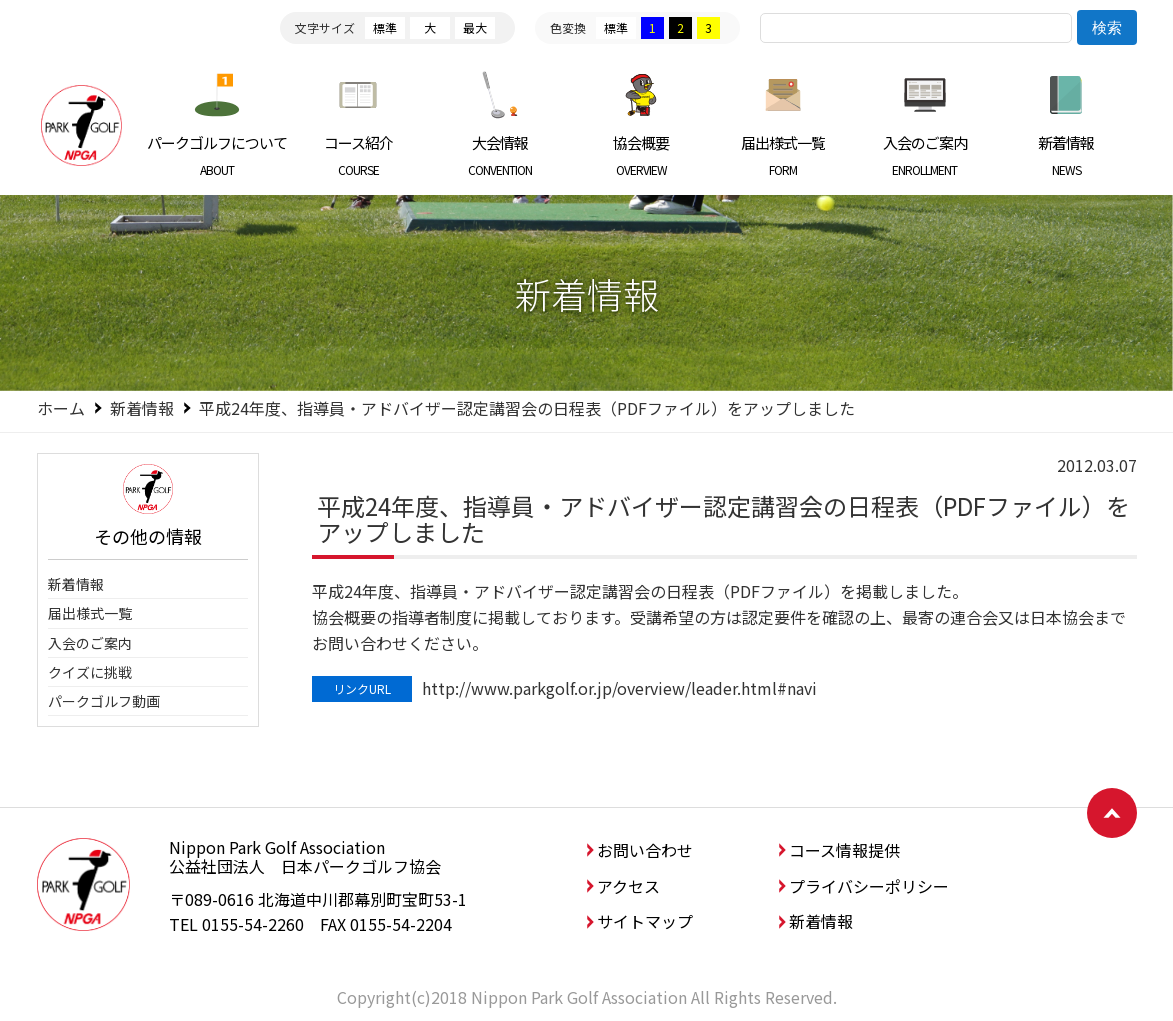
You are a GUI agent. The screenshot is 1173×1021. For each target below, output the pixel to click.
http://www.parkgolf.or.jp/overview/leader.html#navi (619, 688)
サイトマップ (645, 921)
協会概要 (641, 155)
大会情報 (500, 155)
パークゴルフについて (217, 155)
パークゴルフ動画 (104, 701)
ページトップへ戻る (1112, 813)
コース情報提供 (844, 850)
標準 (385, 27)
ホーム (61, 408)
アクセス (628, 886)
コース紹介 (358, 155)
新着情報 (1066, 155)
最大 (475, 27)
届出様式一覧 (783, 155)
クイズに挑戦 (90, 672)
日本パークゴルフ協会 (82, 125)
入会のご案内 (924, 155)
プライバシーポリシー (869, 886)
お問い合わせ (645, 850)
